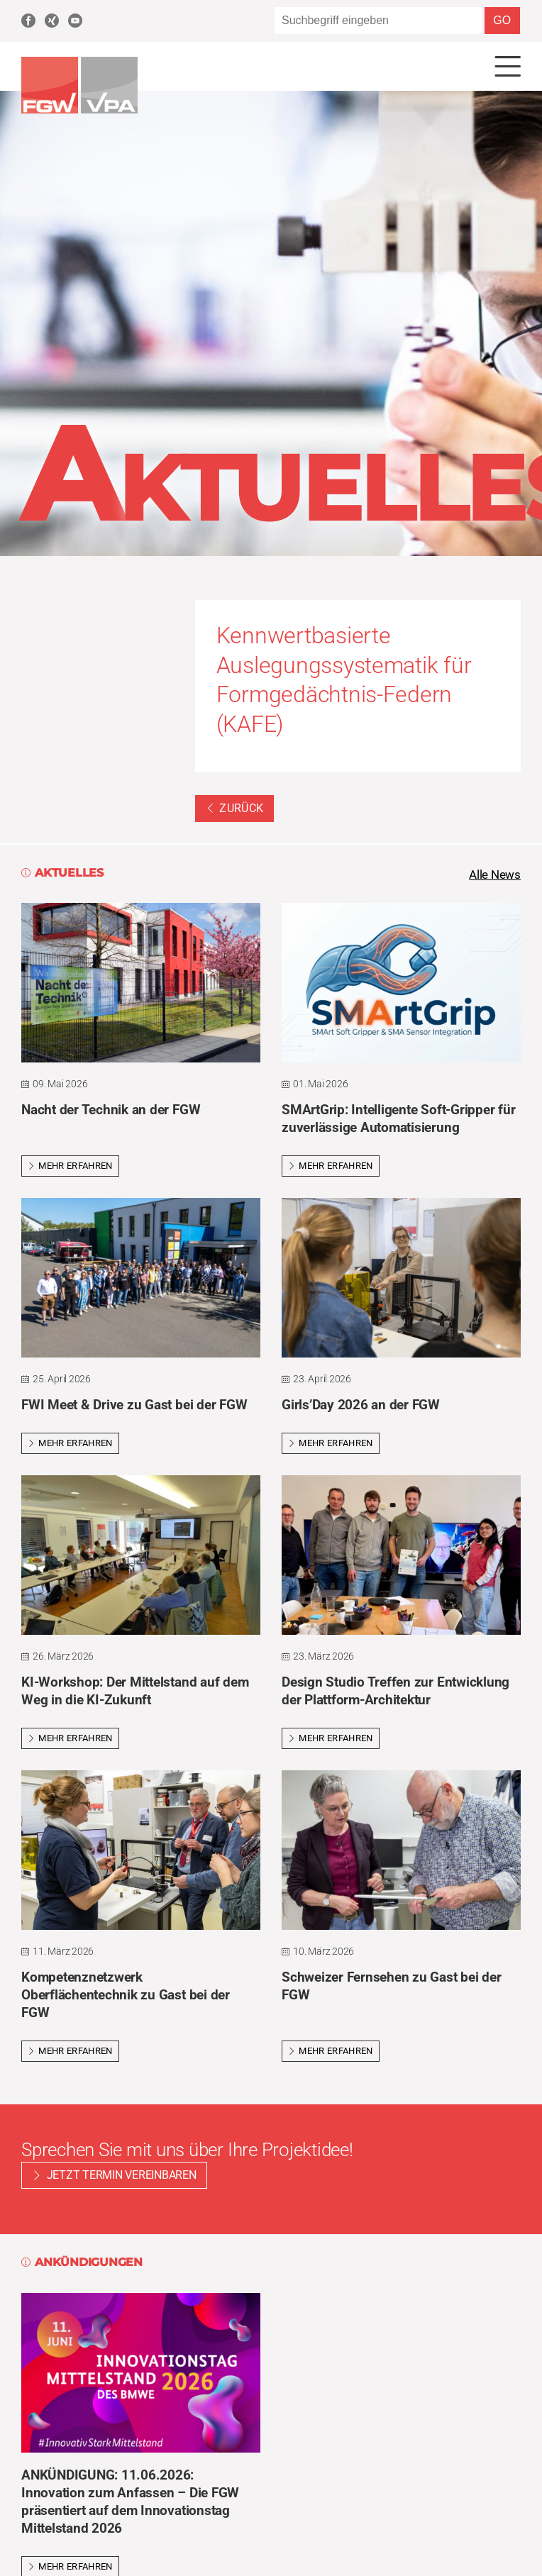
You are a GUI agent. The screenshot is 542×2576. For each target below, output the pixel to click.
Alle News (493, 878)
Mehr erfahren (70, 1169)
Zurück (235, 809)
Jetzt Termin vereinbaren (122, 2178)
